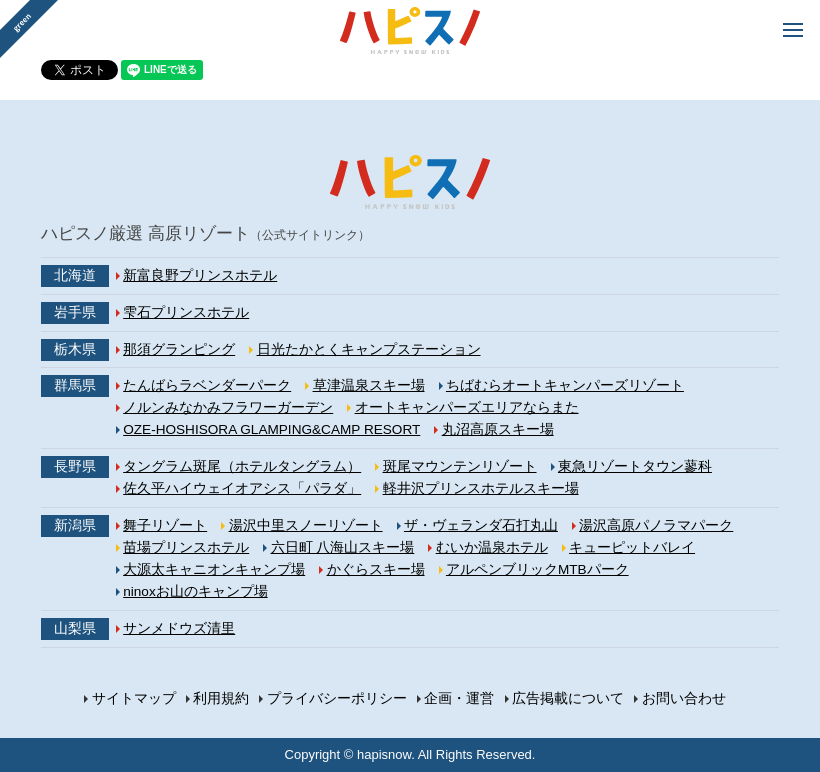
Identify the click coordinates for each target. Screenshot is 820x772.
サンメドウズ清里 (179, 628)
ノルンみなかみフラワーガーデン (228, 407)
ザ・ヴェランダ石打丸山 (481, 525)
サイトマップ (134, 698)
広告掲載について (568, 698)
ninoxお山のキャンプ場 (195, 591)
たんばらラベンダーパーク (207, 385)
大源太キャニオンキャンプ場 (214, 569)
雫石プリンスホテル (186, 312)
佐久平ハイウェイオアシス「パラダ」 (242, 488)
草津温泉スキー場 (369, 385)
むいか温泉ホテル (492, 547)
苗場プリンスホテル (186, 547)
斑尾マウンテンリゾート (460, 466)
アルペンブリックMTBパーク (537, 569)
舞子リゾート (165, 525)
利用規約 (221, 698)
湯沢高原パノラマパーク (656, 525)
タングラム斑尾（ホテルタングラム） (242, 466)
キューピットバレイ (632, 547)
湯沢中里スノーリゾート (306, 525)
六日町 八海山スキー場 (343, 547)
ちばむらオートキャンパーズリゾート (565, 385)
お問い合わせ (684, 698)
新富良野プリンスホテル (200, 275)
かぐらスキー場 (376, 569)
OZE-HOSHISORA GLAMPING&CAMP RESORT (271, 429)
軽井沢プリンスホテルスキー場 (481, 488)
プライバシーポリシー (337, 698)
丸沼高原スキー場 (498, 429)
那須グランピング (179, 349)
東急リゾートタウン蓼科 (635, 466)
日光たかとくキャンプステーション (369, 349)
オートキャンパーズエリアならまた (467, 407)
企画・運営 (459, 698)
